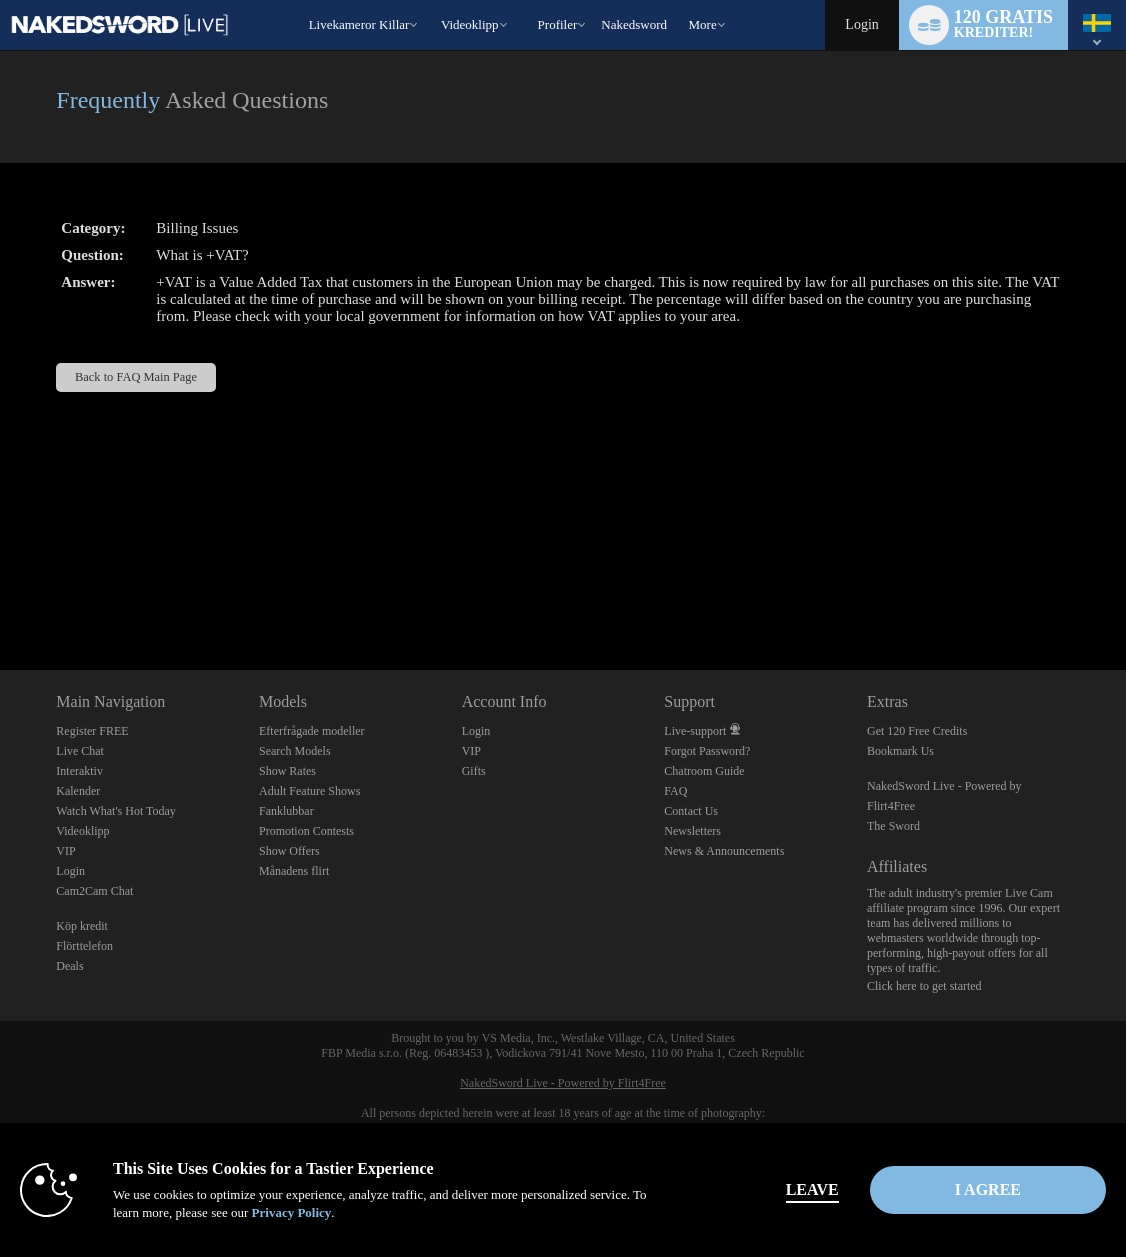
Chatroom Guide (704, 771)
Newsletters (692, 831)
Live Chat (80, 751)
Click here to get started (924, 986)
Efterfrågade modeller (312, 731)
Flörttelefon (84, 946)
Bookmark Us (900, 751)
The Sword (893, 826)
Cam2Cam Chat (94, 891)
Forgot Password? (707, 751)
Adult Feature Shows (309, 791)
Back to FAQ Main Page (136, 377)
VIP (65, 851)
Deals (69, 966)
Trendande (431, 0)
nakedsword (634, 24)
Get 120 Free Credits (917, 731)
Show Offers (289, 851)
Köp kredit (82, 926)
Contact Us (691, 811)
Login (861, 24)
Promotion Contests (306, 831)
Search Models (295, 751)
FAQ (675, 791)
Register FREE (92, 731)
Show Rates (287, 771)
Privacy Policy (292, 1212)
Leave (812, 1189)
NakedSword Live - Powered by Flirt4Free (563, 1083)
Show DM (0, 595)
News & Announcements (724, 851)
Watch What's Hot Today (116, 811)
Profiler (558, 24)
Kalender (78, 791)
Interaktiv (79, 771)
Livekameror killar (359, 24)
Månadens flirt (294, 871)
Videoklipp (470, 24)
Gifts (474, 771)
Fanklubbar (286, 811)
